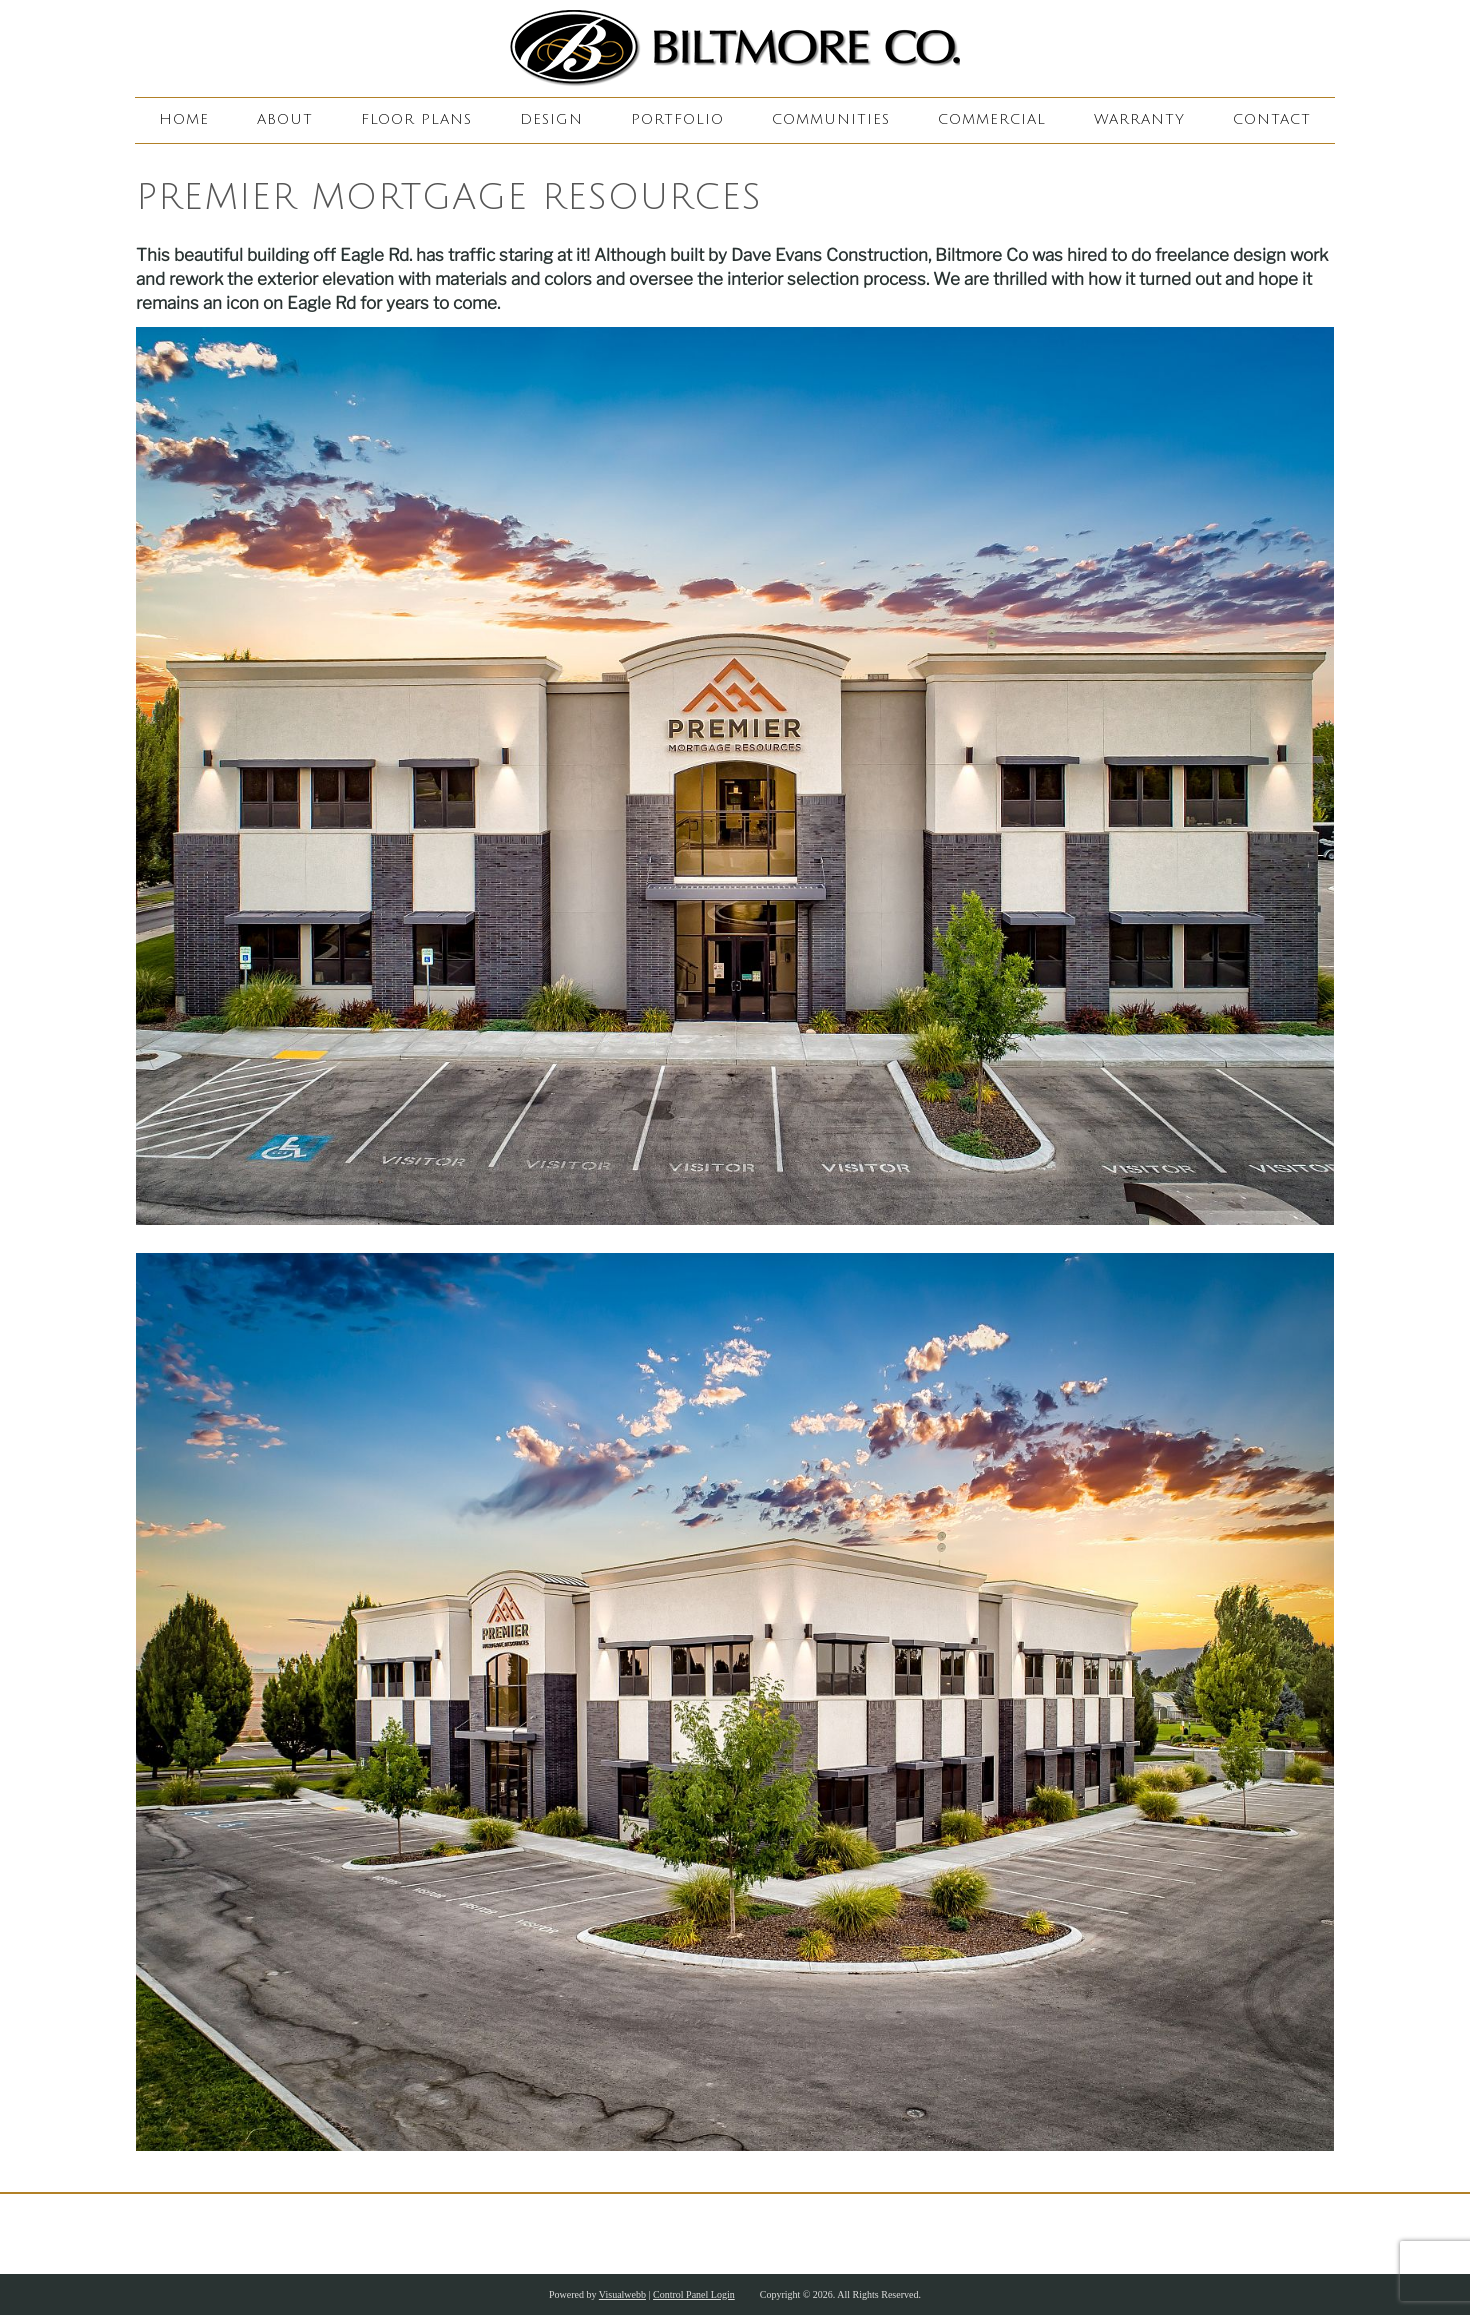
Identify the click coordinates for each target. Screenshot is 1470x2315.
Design (551, 119)
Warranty (1139, 119)
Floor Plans (416, 119)
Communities (831, 119)
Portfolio (677, 119)
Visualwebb (622, 2294)
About (285, 119)
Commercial (992, 119)
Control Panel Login (694, 2294)
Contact (1272, 119)
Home (184, 119)
